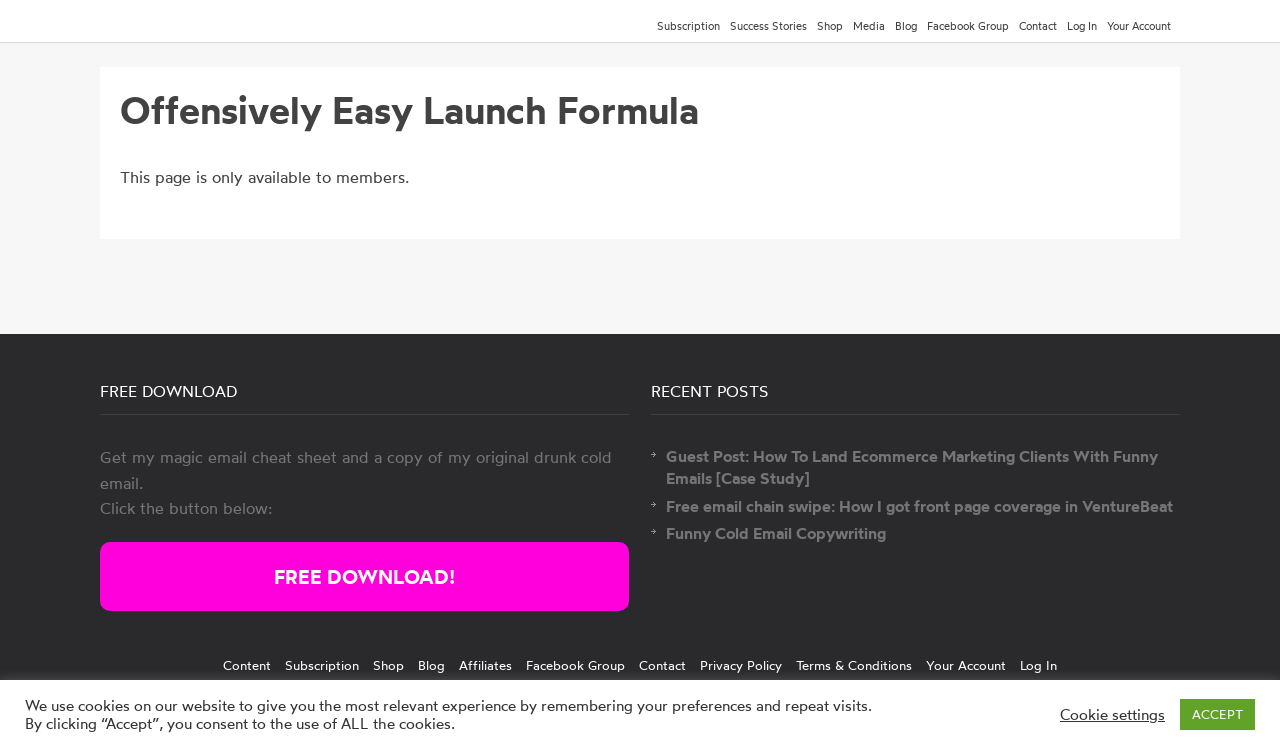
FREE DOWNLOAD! (364, 576)
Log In (1082, 26)
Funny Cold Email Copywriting (776, 533)
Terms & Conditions (854, 665)
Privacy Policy (741, 665)
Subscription (688, 26)
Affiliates (485, 665)
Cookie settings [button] (1112, 715)
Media (869, 26)
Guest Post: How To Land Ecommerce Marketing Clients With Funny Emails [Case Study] (912, 467)
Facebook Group (968, 26)
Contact (1038, 26)
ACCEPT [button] (1217, 714)
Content (247, 665)
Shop (830, 26)
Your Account (1139, 26)
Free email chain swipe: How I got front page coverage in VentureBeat (919, 506)
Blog (906, 26)
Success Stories (768, 26)
